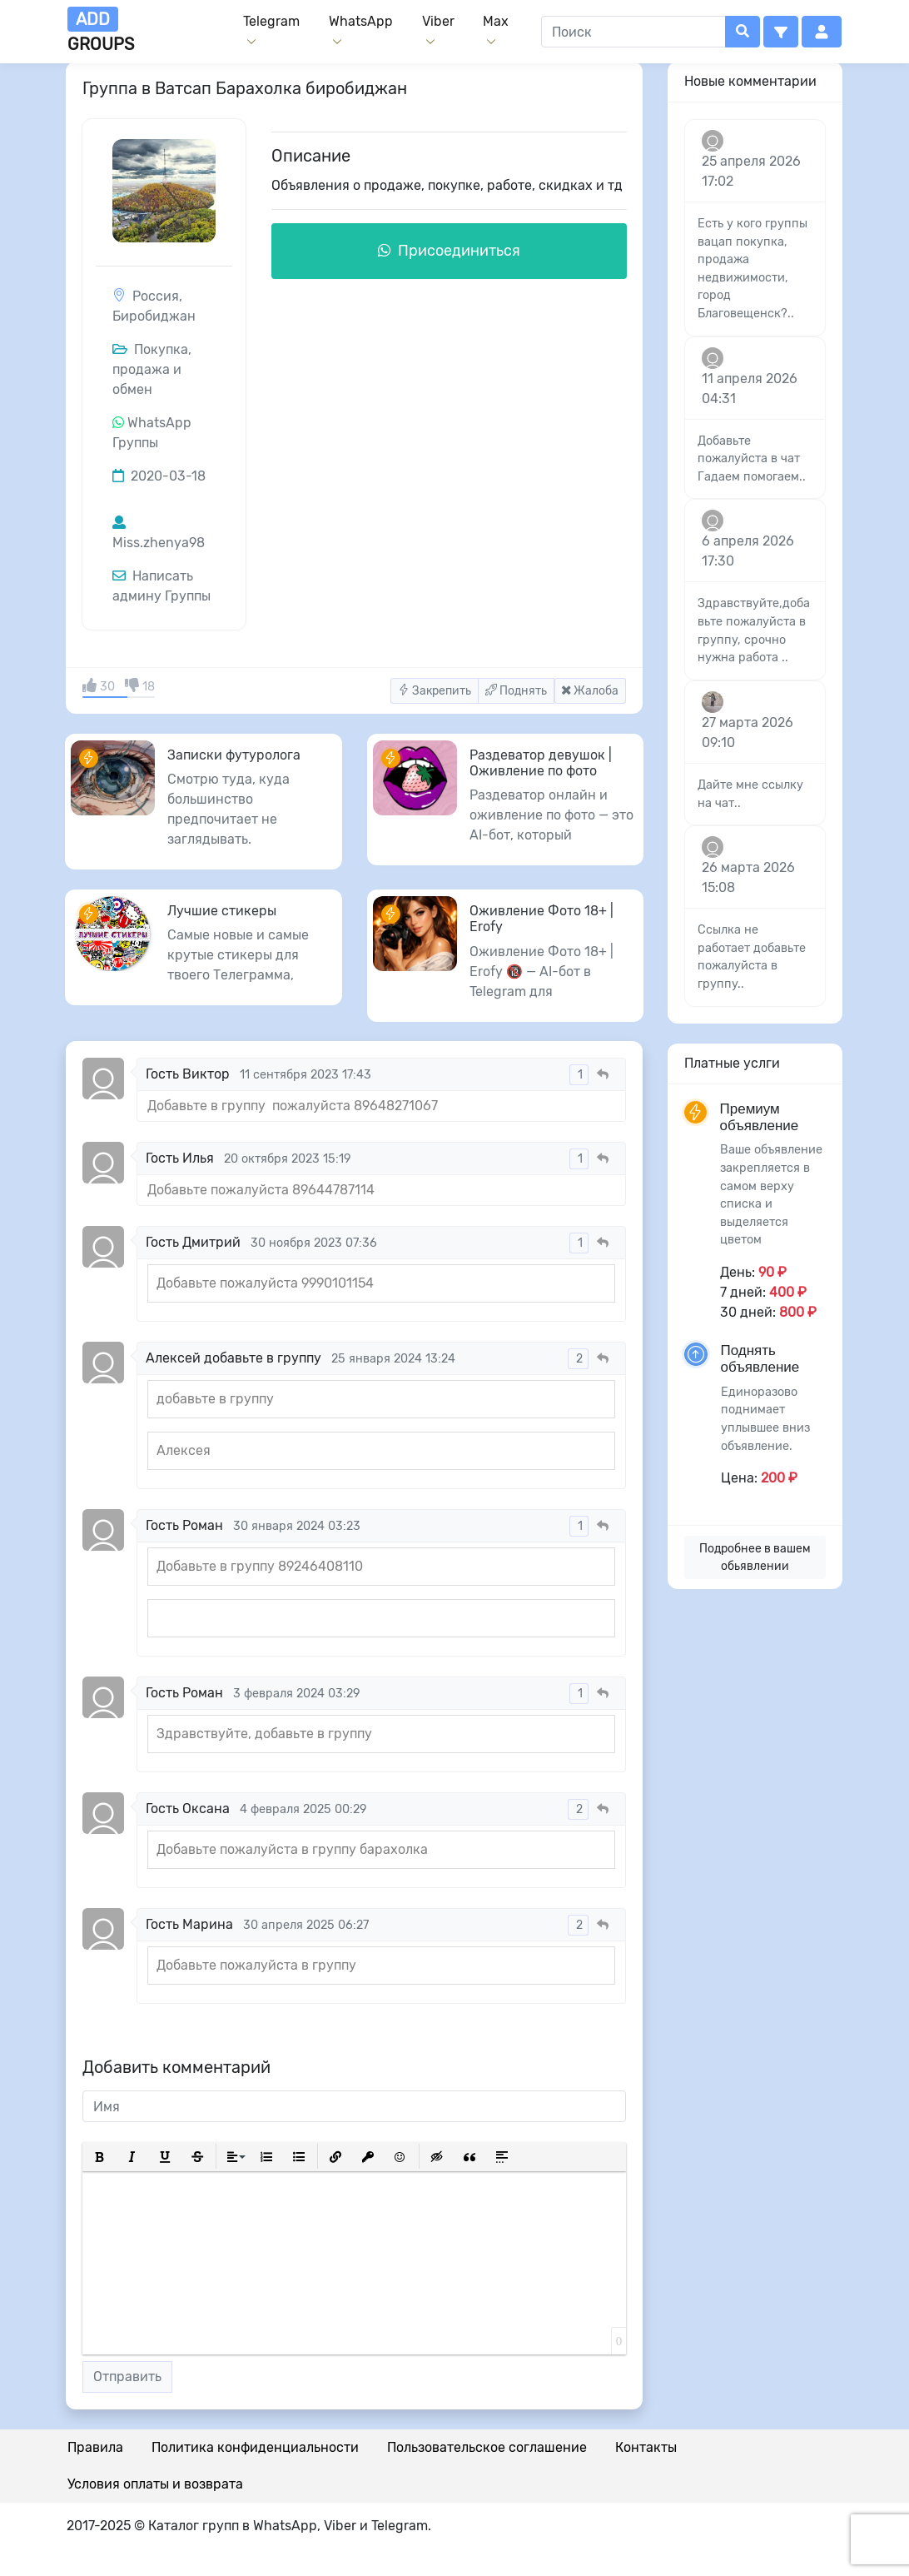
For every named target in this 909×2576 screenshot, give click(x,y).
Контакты (646, 2447)
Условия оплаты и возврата (155, 2484)
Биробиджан (154, 316)
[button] (780, 31)
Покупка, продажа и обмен (151, 369)
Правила (95, 2447)
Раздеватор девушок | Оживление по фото (540, 763)
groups (100, 30)
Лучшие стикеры (221, 911)
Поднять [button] (516, 691)
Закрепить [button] (434, 691)
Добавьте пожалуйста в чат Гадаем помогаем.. (752, 459)
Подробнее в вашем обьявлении (755, 1557)
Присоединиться (449, 251)
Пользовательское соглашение (487, 2447)
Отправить (127, 2376)
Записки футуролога (234, 755)
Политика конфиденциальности (255, 2447)
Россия (155, 296)
